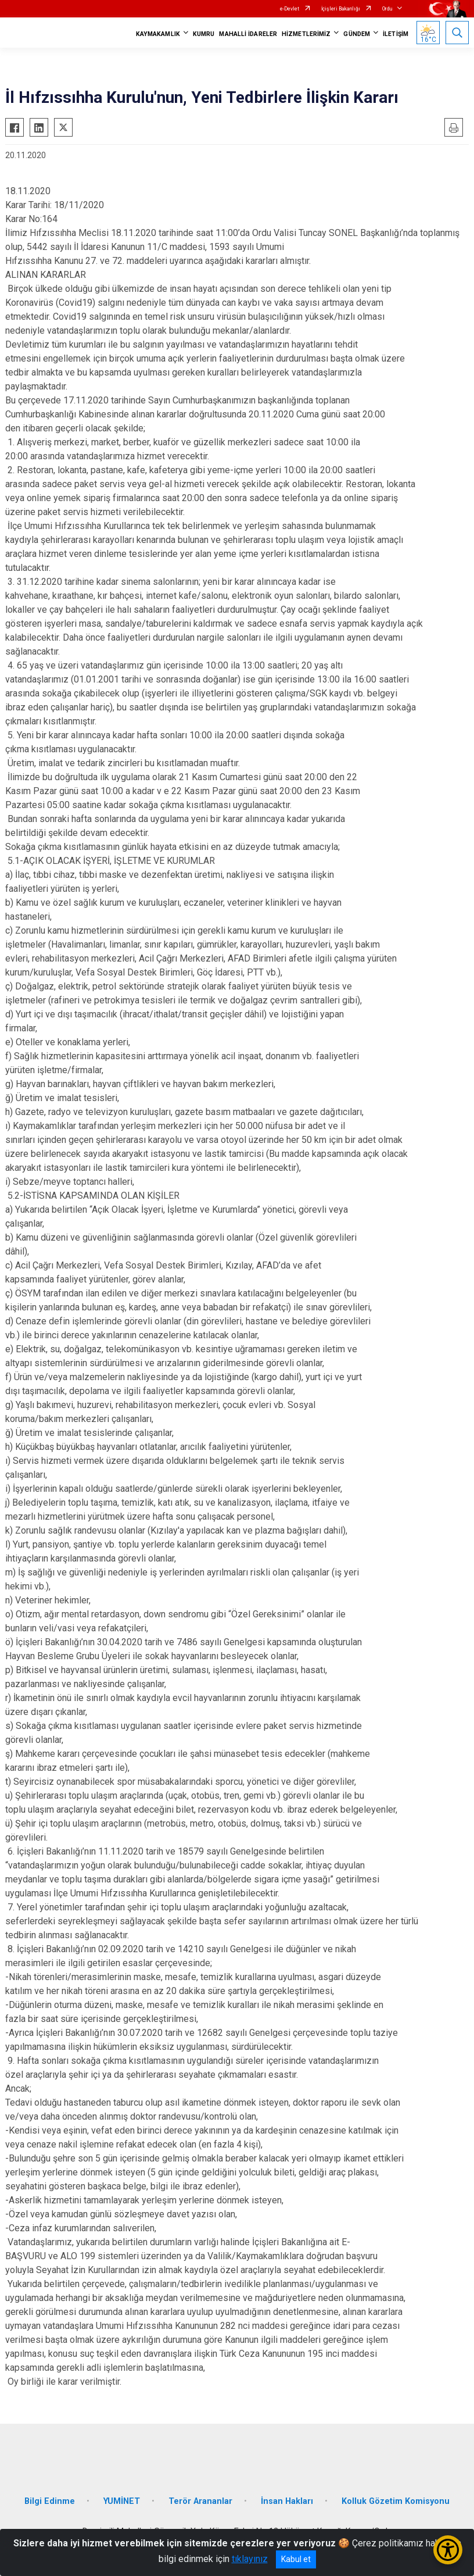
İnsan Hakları (287, 2501)
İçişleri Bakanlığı (340, 9)
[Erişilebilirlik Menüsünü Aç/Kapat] (447, 2549)
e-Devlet (289, 9)
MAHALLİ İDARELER (248, 34)
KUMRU (204, 34)
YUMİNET (121, 2501)
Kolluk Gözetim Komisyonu (396, 2501)
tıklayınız (250, 2558)
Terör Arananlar (200, 2501)
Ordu (387, 9)
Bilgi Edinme (49, 2501)
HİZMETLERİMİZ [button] (306, 34)
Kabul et (296, 2559)
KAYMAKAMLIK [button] (158, 34)
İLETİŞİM (395, 34)
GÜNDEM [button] (356, 34)
